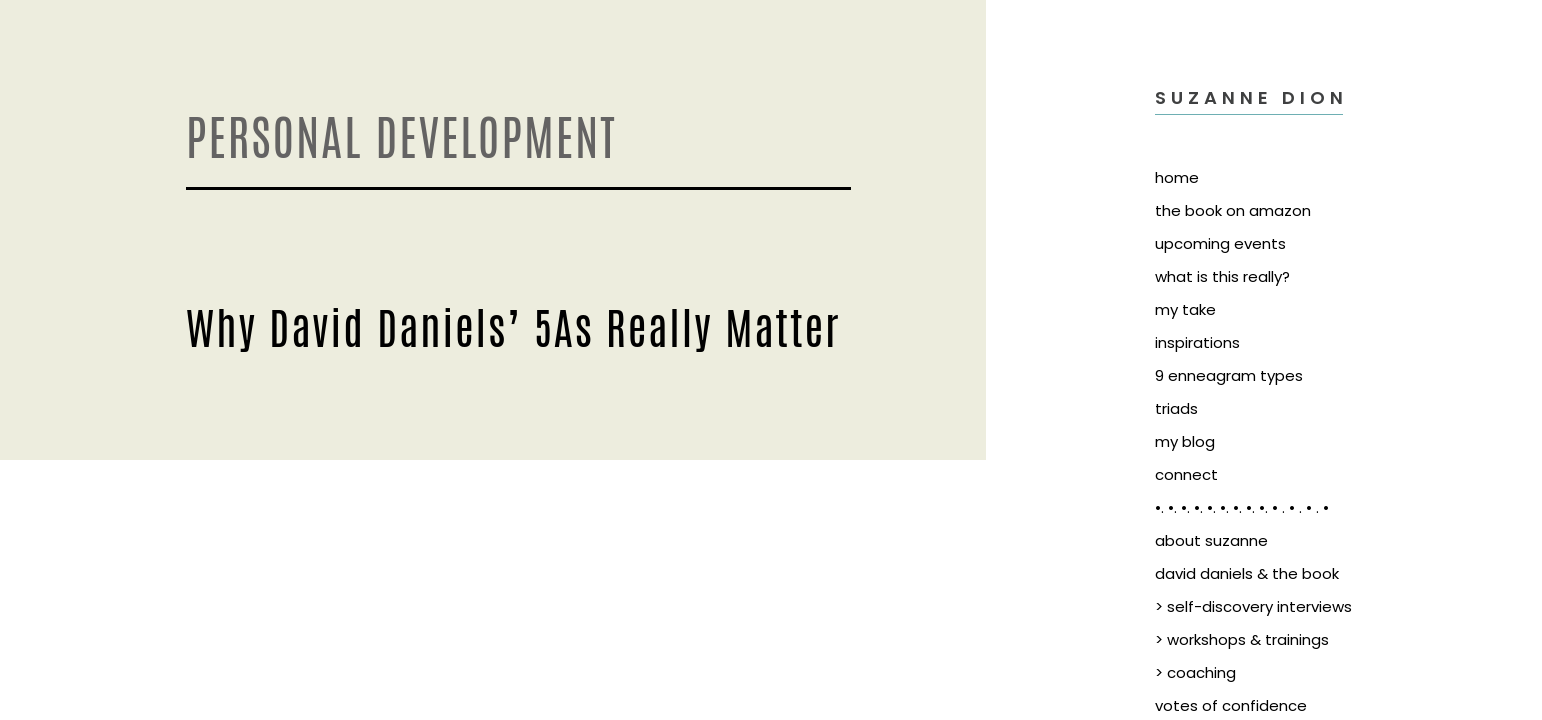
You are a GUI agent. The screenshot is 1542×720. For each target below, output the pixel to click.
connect (1186, 474)
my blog (1185, 441)
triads (1176, 408)
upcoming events (1220, 243)
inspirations (1197, 342)
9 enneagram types (1229, 375)
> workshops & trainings (1242, 639)
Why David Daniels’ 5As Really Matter (513, 325)
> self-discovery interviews (1253, 606)
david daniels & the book (1247, 573)
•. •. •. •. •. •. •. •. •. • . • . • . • (1242, 507)
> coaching (1195, 672)
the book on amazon (1233, 210)
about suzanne (1211, 540)
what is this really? (1222, 276)
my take (1185, 309)
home (1177, 177)
